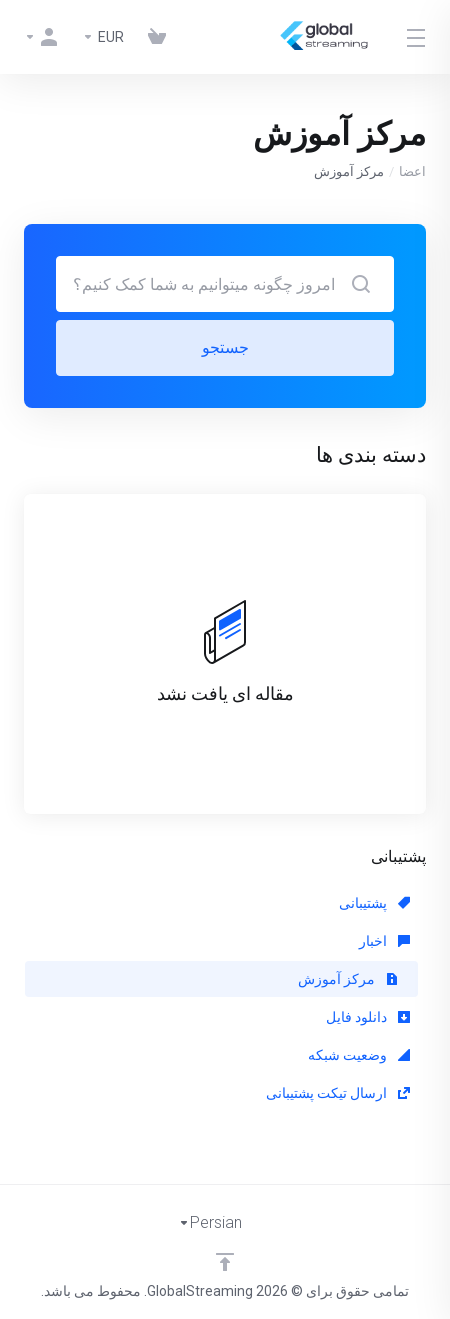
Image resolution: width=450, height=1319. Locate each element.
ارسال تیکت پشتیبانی (338, 1093)
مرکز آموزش (348, 979)
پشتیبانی (374, 903)
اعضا (412, 171)
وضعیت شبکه (359, 1055)
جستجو (225, 347)
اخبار (384, 941)
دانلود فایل (368, 1017)
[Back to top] (225, 1262)
